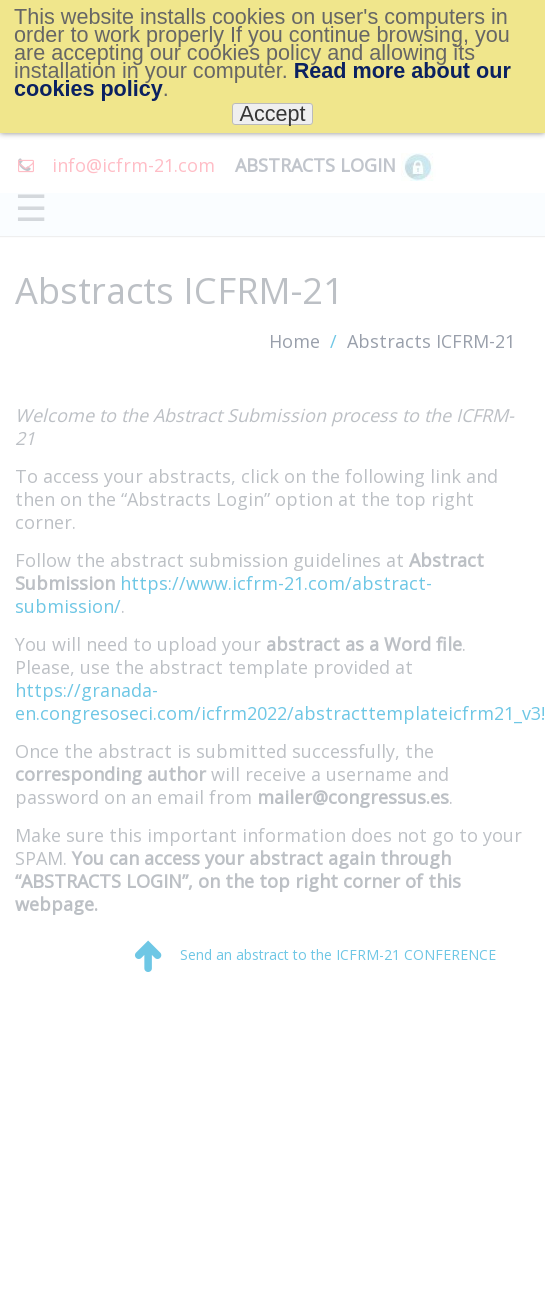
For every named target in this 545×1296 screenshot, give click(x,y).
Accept (272, 114)
